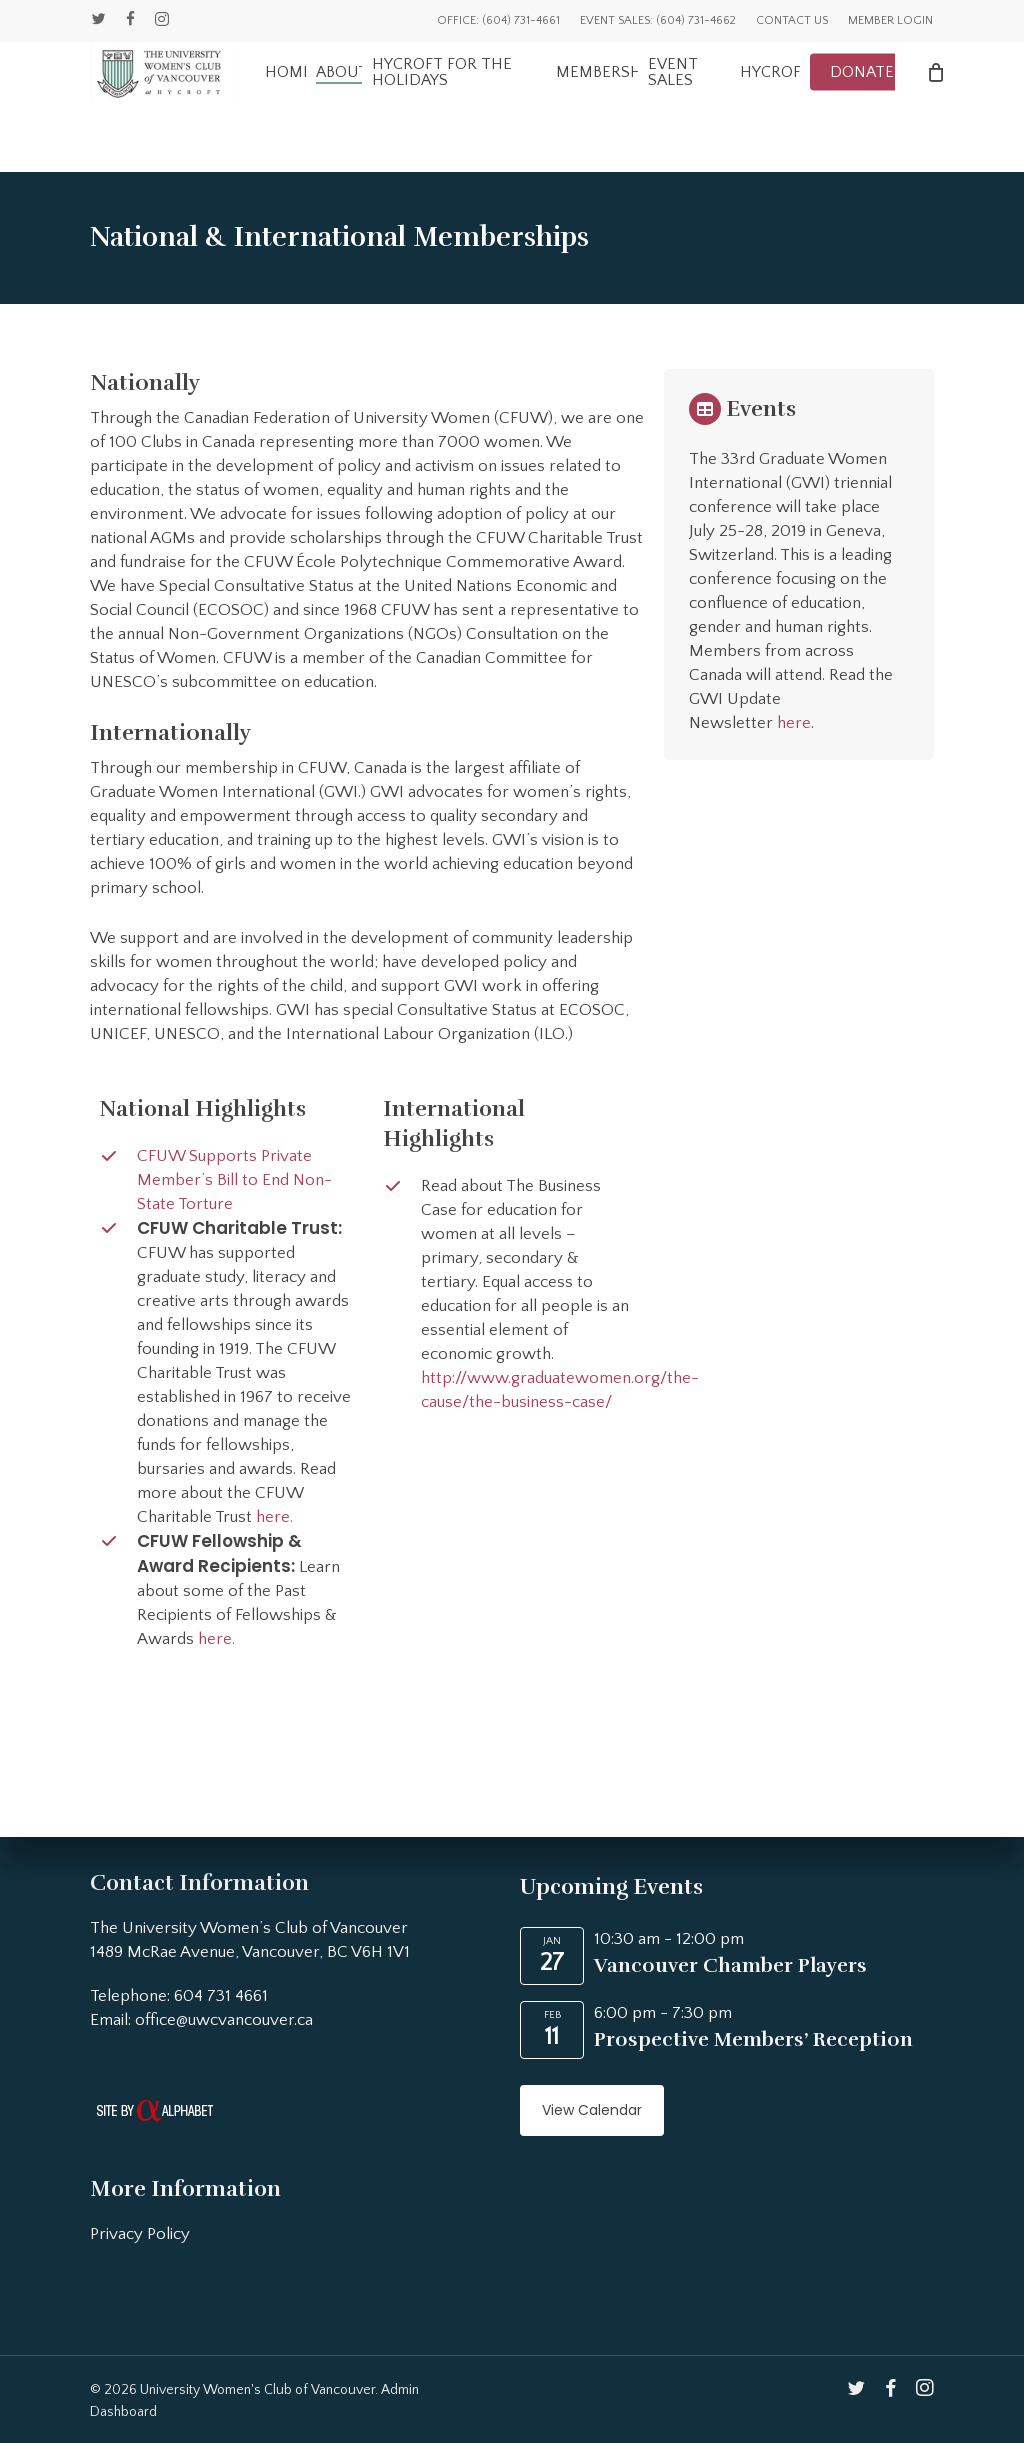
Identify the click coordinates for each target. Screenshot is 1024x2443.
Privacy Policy (140, 2234)
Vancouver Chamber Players (730, 1965)
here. (274, 1517)
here (794, 723)
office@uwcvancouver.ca (224, 2020)
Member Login (890, 20)
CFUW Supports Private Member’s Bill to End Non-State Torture (234, 1180)
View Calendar (592, 2110)
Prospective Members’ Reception (753, 2039)
